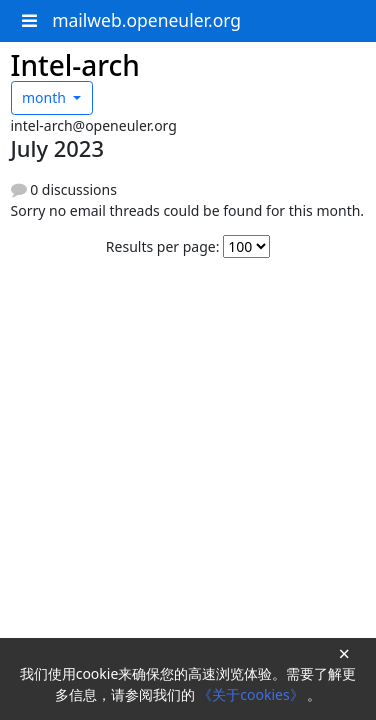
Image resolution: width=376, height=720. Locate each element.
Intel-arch (75, 65)
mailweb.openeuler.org (146, 20)
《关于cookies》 (252, 694)
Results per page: (163, 246)
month (46, 97)
